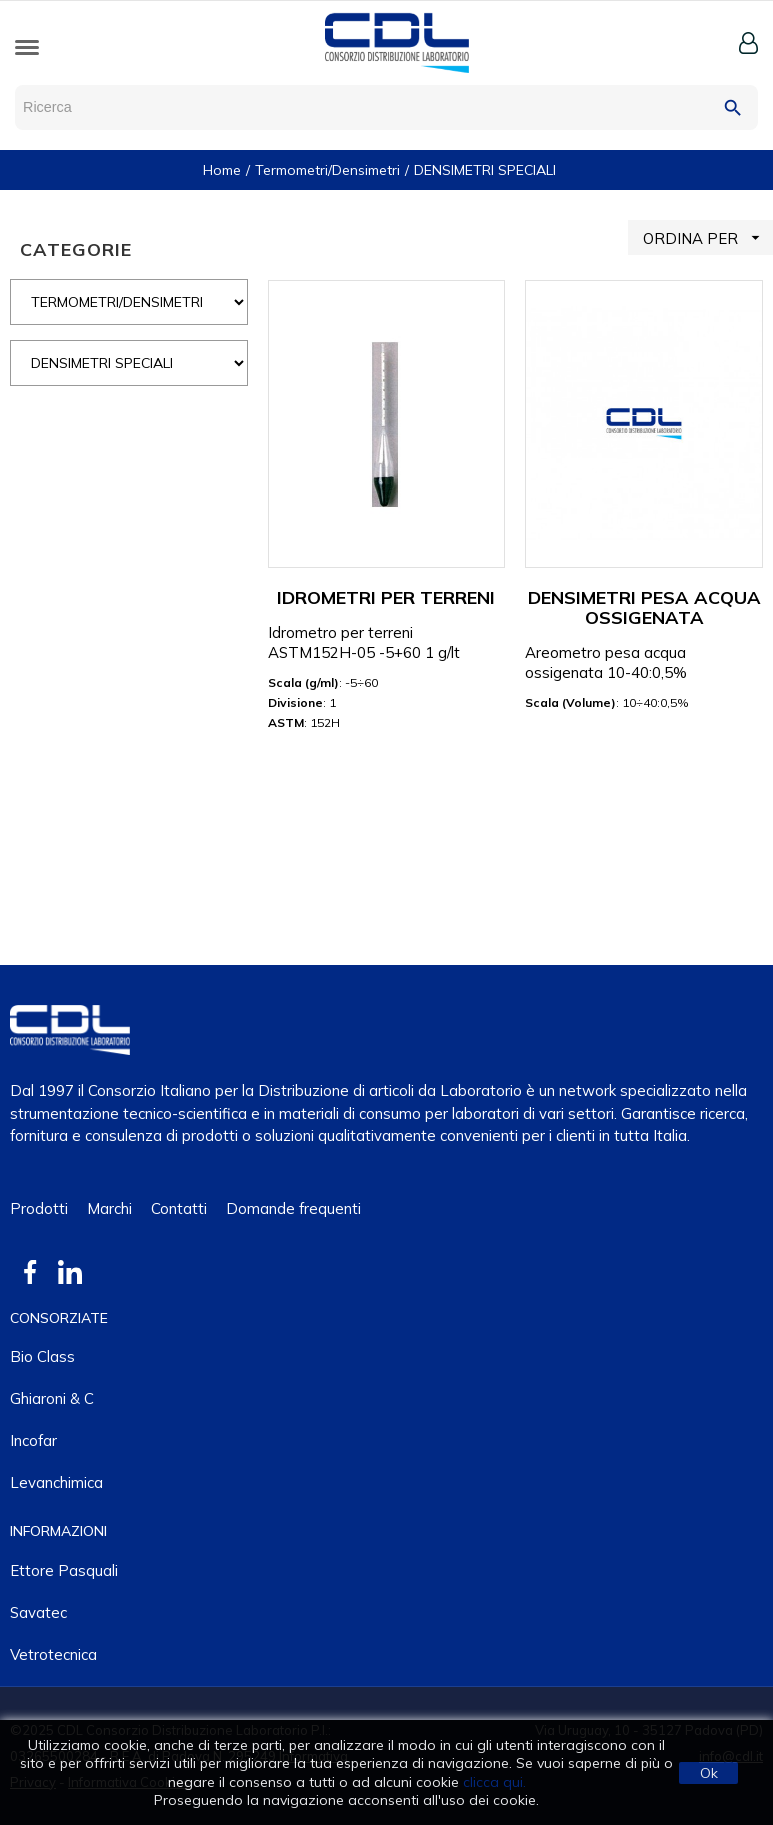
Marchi (109, 1208)
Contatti (179, 1208)
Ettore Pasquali (64, 1570)
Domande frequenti (293, 1208)
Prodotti (39, 1208)
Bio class (42, 1356)
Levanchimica (56, 1482)
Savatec (38, 1612)
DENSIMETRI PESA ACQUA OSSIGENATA (644, 607)
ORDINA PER (708, 237)
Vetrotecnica (53, 1654)
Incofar (33, 1440)
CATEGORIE (76, 249)
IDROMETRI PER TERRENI (386, 597)
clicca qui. (494, 1782)
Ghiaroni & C (52, 1398)
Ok (709, 1773)
